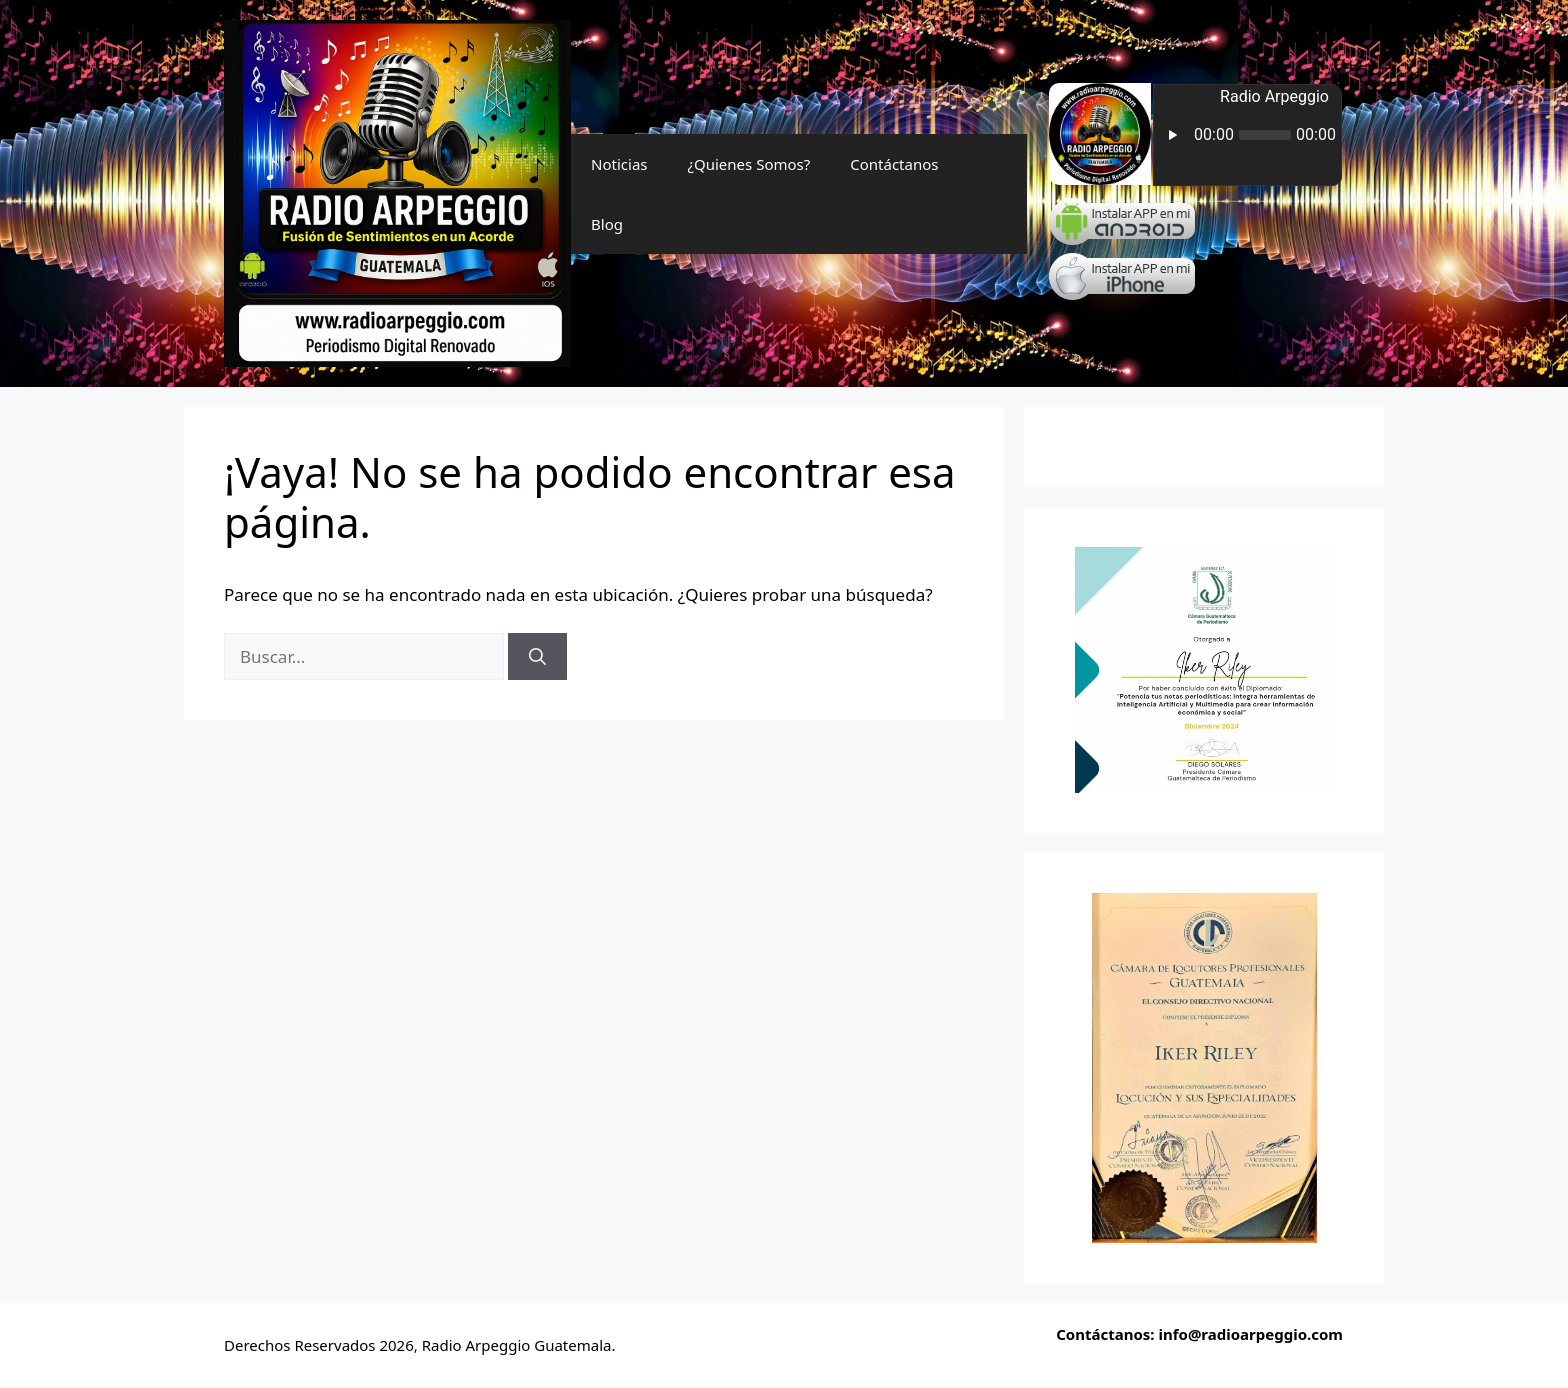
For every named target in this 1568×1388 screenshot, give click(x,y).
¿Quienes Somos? (749, 164)
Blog (607, 224)
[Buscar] (537, 657)
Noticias (619, 164)
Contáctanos (894, 164)
